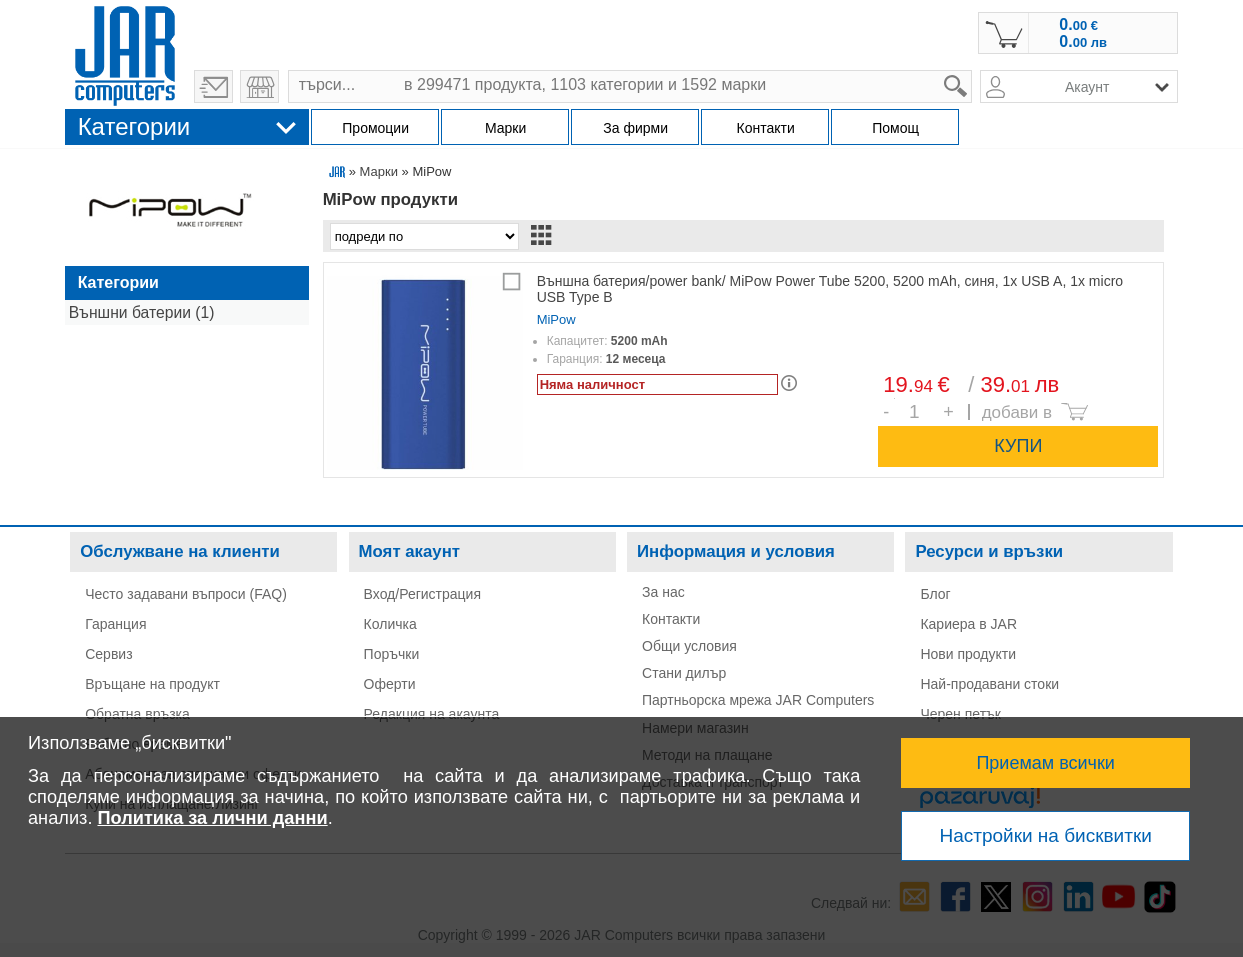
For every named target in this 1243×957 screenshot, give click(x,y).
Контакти (671, 619)
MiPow (556, 319)
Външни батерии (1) (142, 312)
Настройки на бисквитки (1045, 835)
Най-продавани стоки (989, 684)
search (972, 70)
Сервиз (108, 654)
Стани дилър (684, 673)
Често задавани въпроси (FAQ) (186, 594)
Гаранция (115, 624)
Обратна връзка (137, 714)
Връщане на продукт (152, 684)
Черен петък (960, 714)
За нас (663, 592)
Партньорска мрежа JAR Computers (758, 700)
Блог (935, 594)
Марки (379, 171)
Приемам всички (1045, 763)
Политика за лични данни (213, 818)
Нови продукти (968, 654)
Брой (894, 398)
